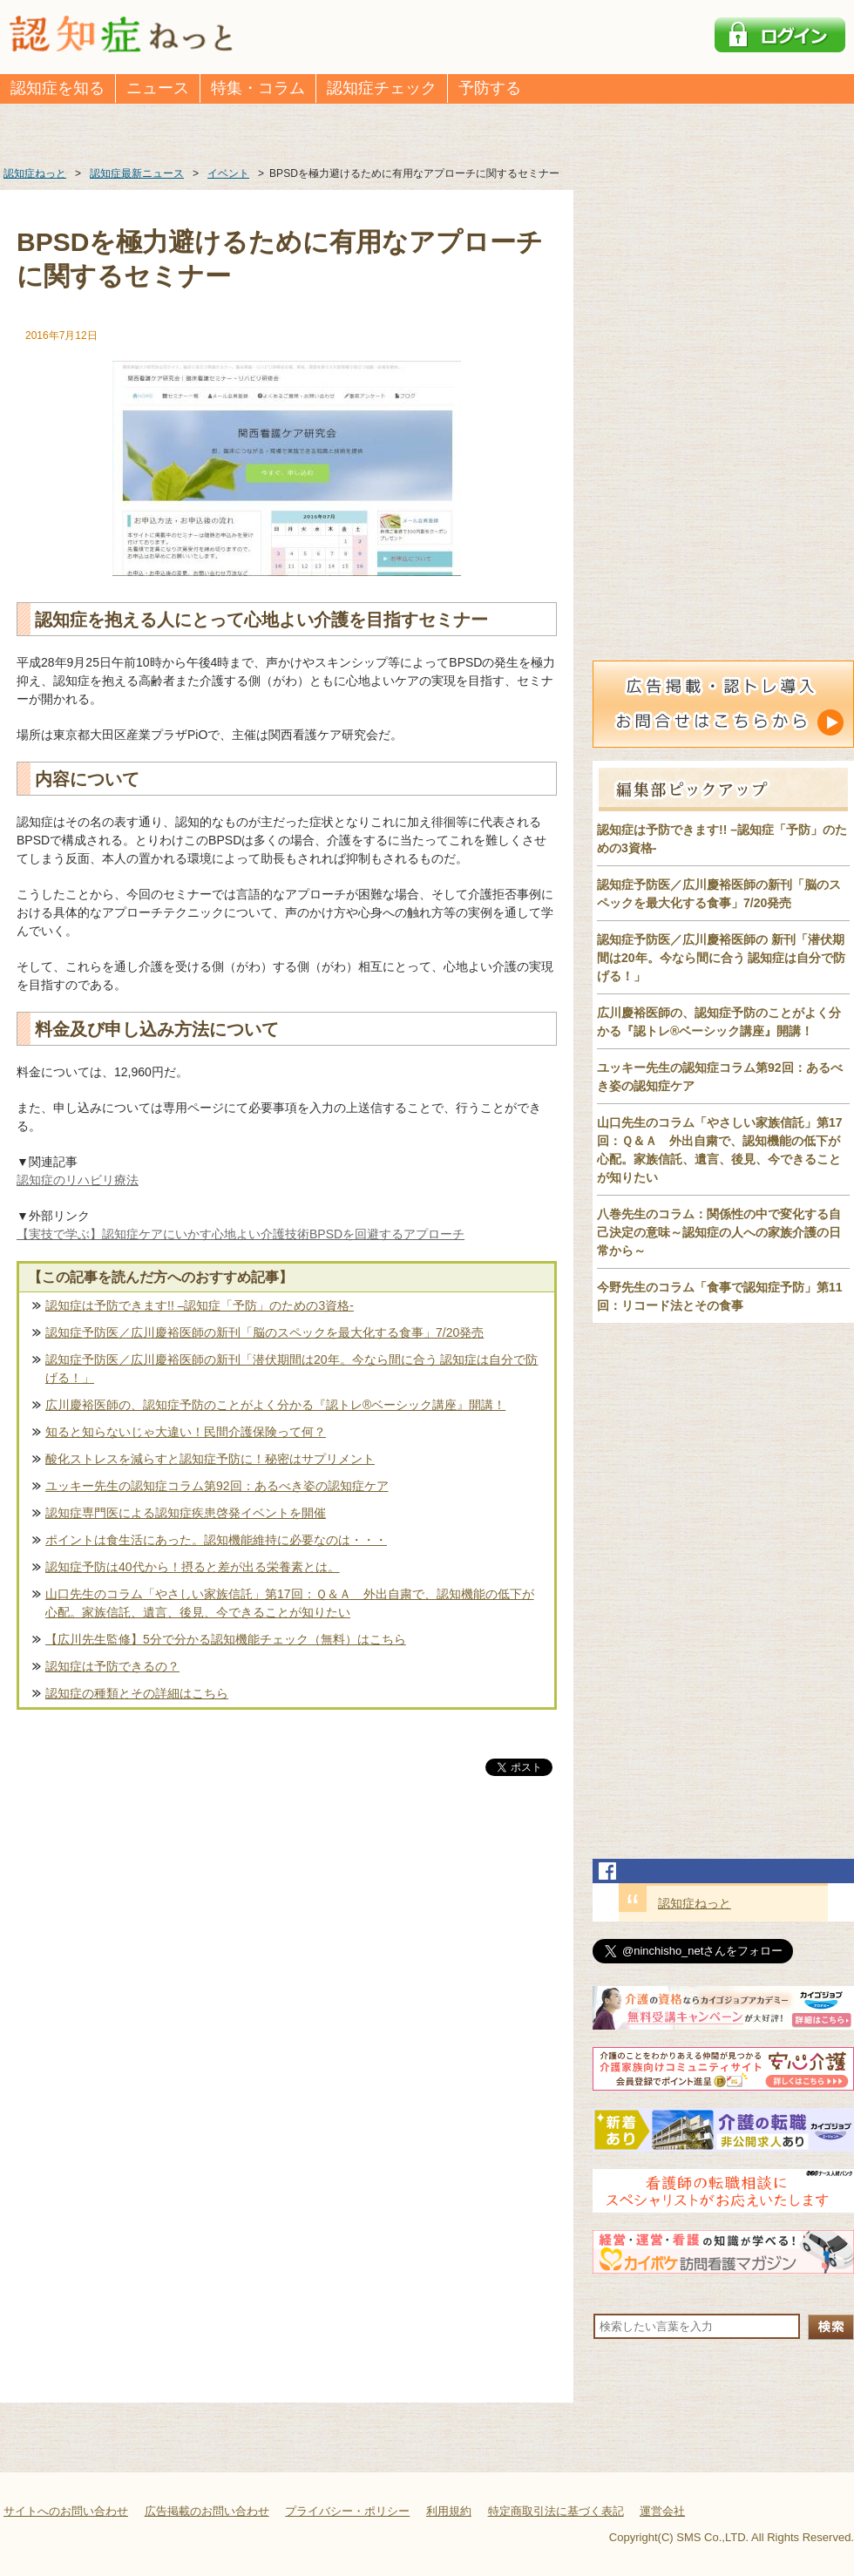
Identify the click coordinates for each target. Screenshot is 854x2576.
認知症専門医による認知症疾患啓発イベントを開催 (185, 1513)
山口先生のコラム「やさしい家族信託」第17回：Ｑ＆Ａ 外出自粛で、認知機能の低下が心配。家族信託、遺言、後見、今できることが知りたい (289, 1603)
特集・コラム (258, 88)
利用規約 (448, 2511)
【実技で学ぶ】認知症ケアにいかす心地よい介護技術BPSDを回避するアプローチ (240, 1234)
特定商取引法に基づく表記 (556, 2511)
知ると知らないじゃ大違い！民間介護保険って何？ (185, 1432)
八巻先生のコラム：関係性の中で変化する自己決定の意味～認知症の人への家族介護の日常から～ (719, 1232)
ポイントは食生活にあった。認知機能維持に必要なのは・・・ (216, 1540)
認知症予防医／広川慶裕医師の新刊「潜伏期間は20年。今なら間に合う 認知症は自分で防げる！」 (291, 1368)
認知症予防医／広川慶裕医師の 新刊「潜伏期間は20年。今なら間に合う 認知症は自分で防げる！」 (721, 957)
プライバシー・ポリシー (347, 2511)
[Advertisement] (287, 1962)
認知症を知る (57, 88)
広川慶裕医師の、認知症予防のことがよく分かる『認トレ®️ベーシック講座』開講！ (275, 1405)
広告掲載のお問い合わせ (207, 2511)
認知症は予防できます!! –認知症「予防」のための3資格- (199, 1305)
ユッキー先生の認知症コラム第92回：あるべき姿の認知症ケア (217, 1486)
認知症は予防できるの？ (112, 1666)
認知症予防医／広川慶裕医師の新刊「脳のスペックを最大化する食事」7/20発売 (264, 1332)
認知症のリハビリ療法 (78, 1180)
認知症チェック (382, 88)
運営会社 (662, 2511)
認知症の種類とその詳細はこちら (136, 1693)
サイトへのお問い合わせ (65, 2511)
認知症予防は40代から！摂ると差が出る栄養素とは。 (192, 1567)
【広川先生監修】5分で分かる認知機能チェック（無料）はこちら (225, 1639)
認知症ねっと (694, 1903)
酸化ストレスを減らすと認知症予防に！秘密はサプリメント (210, 1459)
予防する (489, 88)
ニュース (157, 88)
